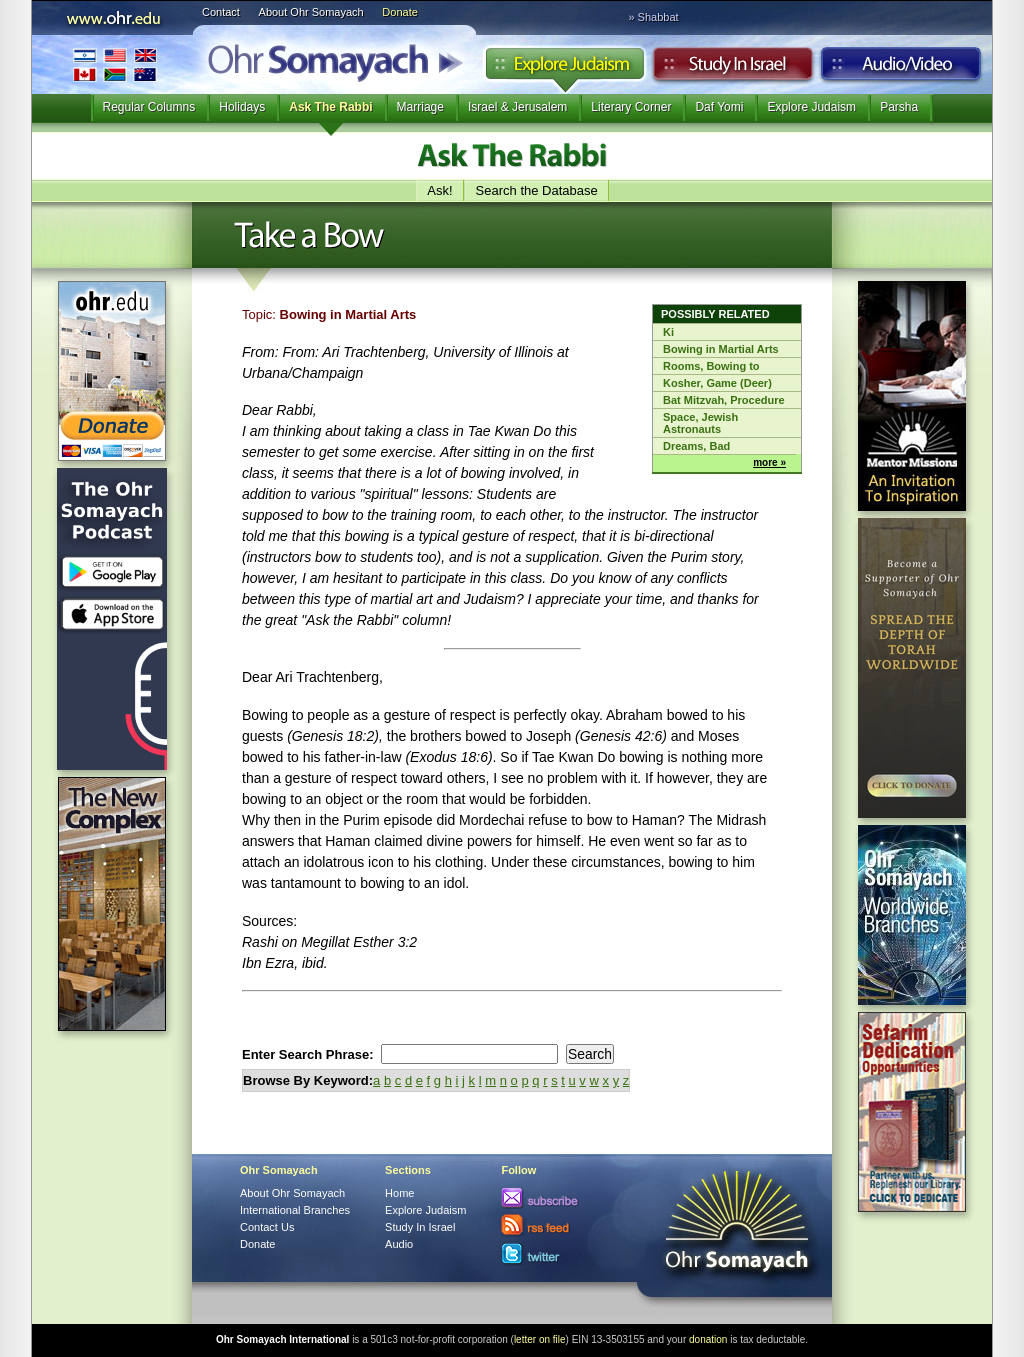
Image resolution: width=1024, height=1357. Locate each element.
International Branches (115, 64)
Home (399, 1193)
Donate (399, 12)
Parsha (899, 107)
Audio (901, 69)
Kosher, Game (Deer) (717, 383)
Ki (668, 332)
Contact (221, 12)
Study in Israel (733, 69)
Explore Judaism (564, 69)
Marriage (420, 107)
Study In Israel (420, 1227)
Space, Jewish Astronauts (700, 423)
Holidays (242, 107)
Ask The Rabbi (330, 107)
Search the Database (537, 190)
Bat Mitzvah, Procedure (724, 400)
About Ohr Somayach (311, 12)
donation (708, 1339)
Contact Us (267, 1227)
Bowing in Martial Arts (721, 349)
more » (769, 462)
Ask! (439, 190)
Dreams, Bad (696, 446)
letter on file (540, 1339)
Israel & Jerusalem (517, 107)
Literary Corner (631, 107)
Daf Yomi (719, 107)
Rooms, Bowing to (711, 366)
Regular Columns (149, 107)
